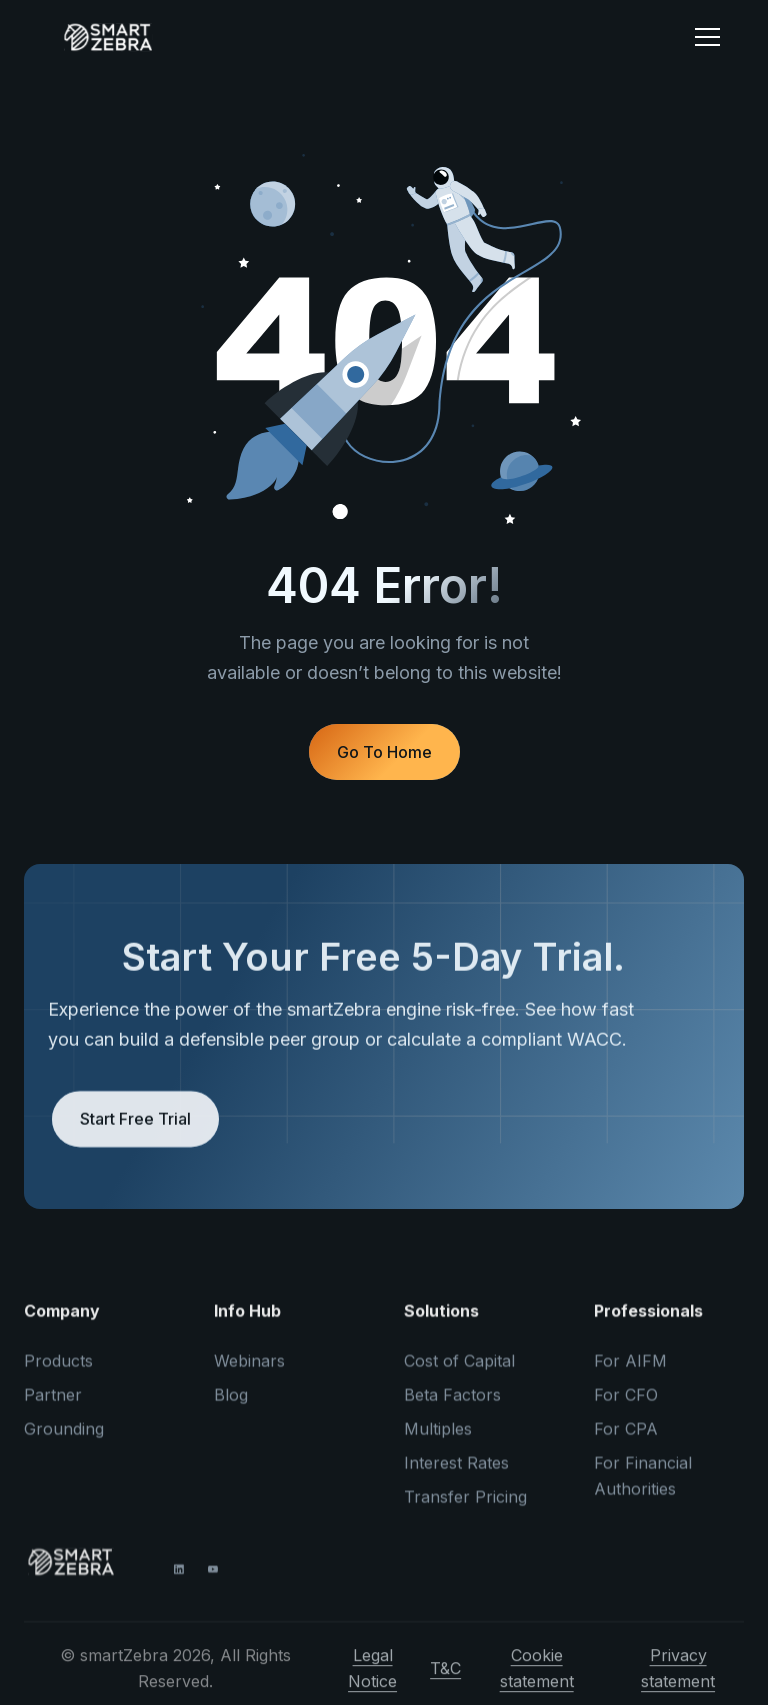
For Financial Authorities (643, 1487)
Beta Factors (452, 1406)
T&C (445, 1679)
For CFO (626, 1406)
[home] (353, 37)
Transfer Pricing (465, 1508)
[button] (707, 37)
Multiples (438, 1440)
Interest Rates (456, 1474)
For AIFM (630, 1372)
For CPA (626, 1440)
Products (58, 1372)
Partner (53, 1406)
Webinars (249, 1372)
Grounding (64, 1440)
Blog (231, 1406)
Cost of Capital (459, 1372)
